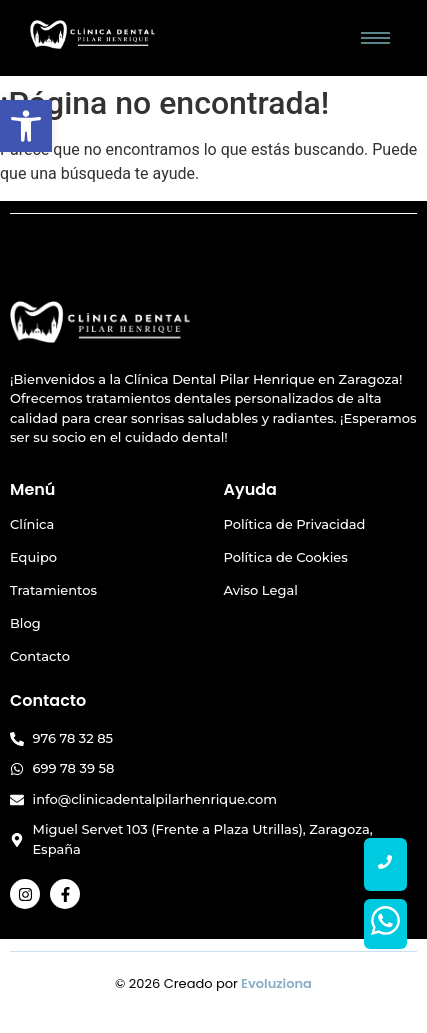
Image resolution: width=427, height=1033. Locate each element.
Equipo (33, 557)
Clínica (32, 524)
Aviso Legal (261, 590)
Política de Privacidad (295, 524)
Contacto (40, 656)
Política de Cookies (286, 557)
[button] (26, 126)
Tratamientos (53, 590)
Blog (25, 623)
